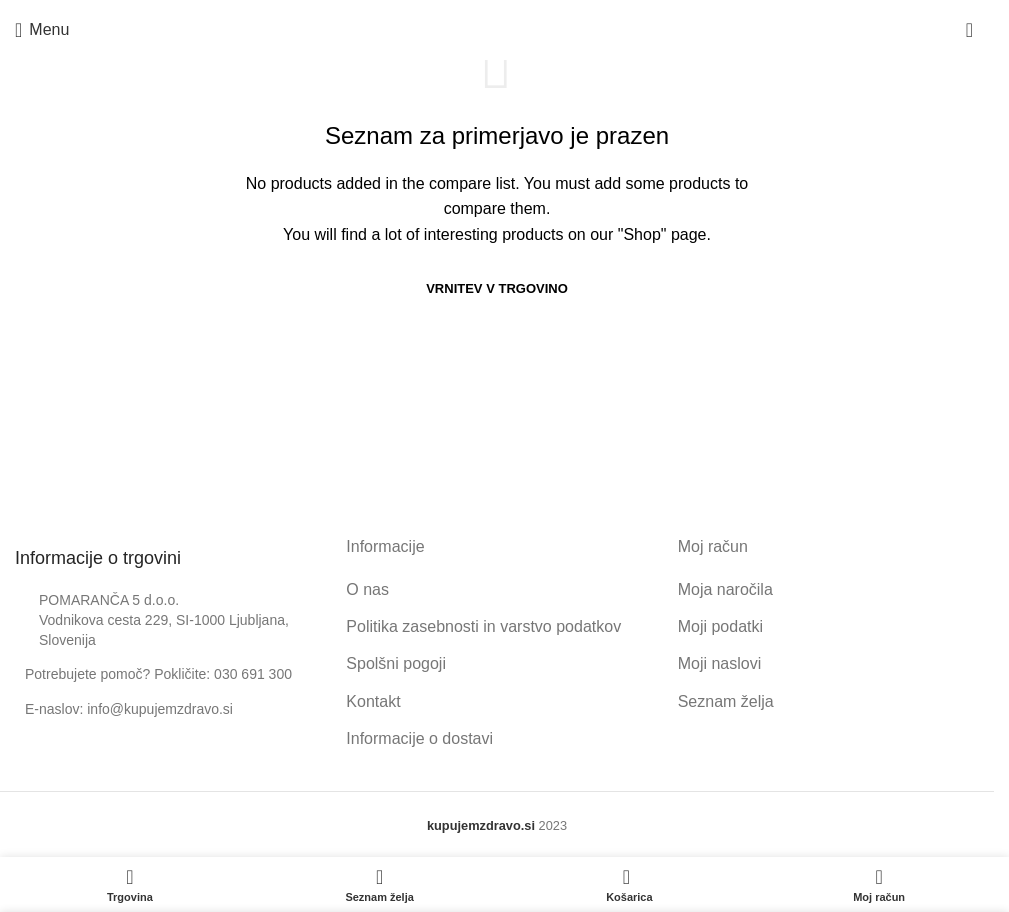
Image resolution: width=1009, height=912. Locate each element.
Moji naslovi (720, 663)
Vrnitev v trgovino (497, 288)
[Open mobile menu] (42, 30)
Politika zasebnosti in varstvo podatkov (483, 626)
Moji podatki (720, 626)
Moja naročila (725, 589)
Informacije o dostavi (419, 738)
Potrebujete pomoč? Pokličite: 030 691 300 (158, 674)
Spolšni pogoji (396, 663)
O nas (367, 589)
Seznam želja (726, 701)
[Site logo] (497, 29)
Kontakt (373, 701)
